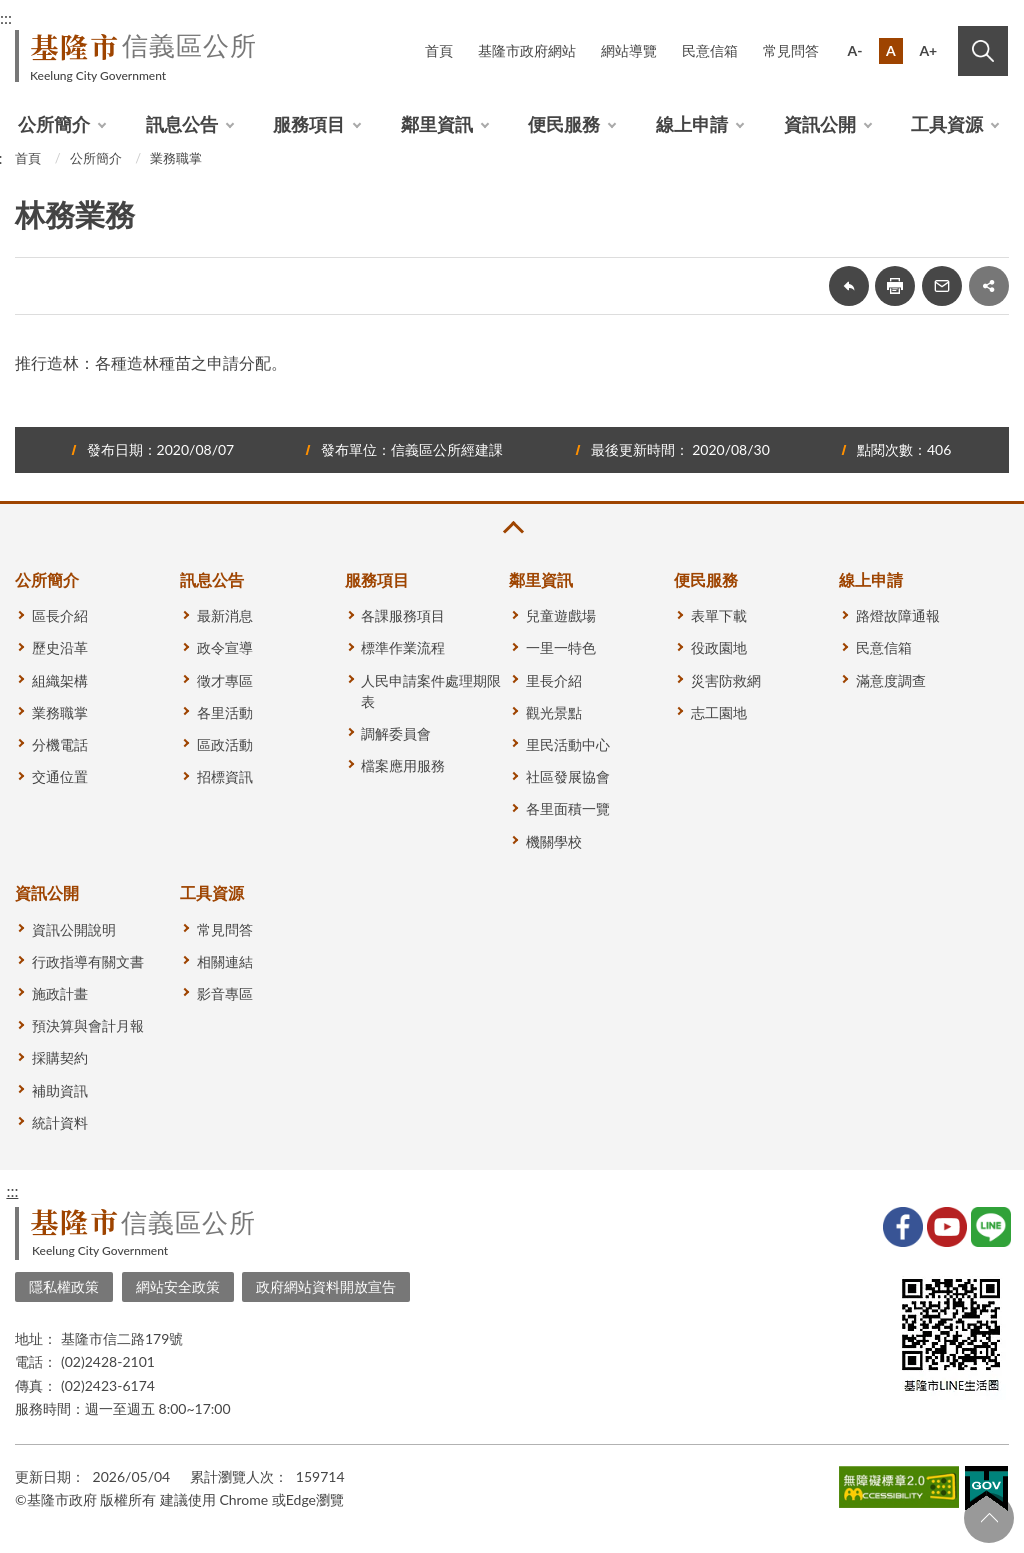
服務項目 (309, 124)
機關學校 (554, 841)
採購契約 (60, 1057)
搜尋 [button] (983, 51)
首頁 (439, 50)
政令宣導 (225, 647)
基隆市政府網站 (527, 50)
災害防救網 (726, 680)
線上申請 (692, 124)
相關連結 (225, 961)
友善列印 (895, 286)
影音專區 (225, 993)
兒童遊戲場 (561, 615)
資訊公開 (820, 124)
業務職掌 (176, 158)
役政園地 (719, 647)
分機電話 (60, 744)
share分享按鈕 (989, 286)
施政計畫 (60, 993)
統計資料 (60, 1122)
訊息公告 (182, 124)
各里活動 (225, 712)
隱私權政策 (64, 1286)
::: (12, 1190)
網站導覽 (629, 50)
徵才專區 (225, 680)
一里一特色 (561, 647)
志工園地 (719, 712)
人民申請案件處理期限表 (431, 691)
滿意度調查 (891, 680)
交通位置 (60, 776)
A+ (928, 50)
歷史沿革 (60, 647)
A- (855, 50)
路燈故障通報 (898, 615)
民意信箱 (710, 50)
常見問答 (791, 50)
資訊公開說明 (74, 929)
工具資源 (947, 124)
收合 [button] (512, 527)
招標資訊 (225, 776)
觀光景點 (554, 712)
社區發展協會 (568, 776)
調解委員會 (396, 733)
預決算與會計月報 (88, 1025)
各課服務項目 (403, 615)
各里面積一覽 (568, 808)
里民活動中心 (568, 744)
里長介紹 (554, 680)
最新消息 (225, 615)
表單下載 (719, 615)
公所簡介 (54, 124)
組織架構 (60, 680)
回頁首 (989, 1518)
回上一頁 (849, 286)
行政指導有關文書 (88, 961)
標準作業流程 (403, 647)
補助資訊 (60, 1090)
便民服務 (564, 124)
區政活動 (225, 744)
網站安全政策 (178, 1286)
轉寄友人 (942, 286)
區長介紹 (60, 615)
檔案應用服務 (403, 765)
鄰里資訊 (437, 124)
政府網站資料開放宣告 (326, 1286)
